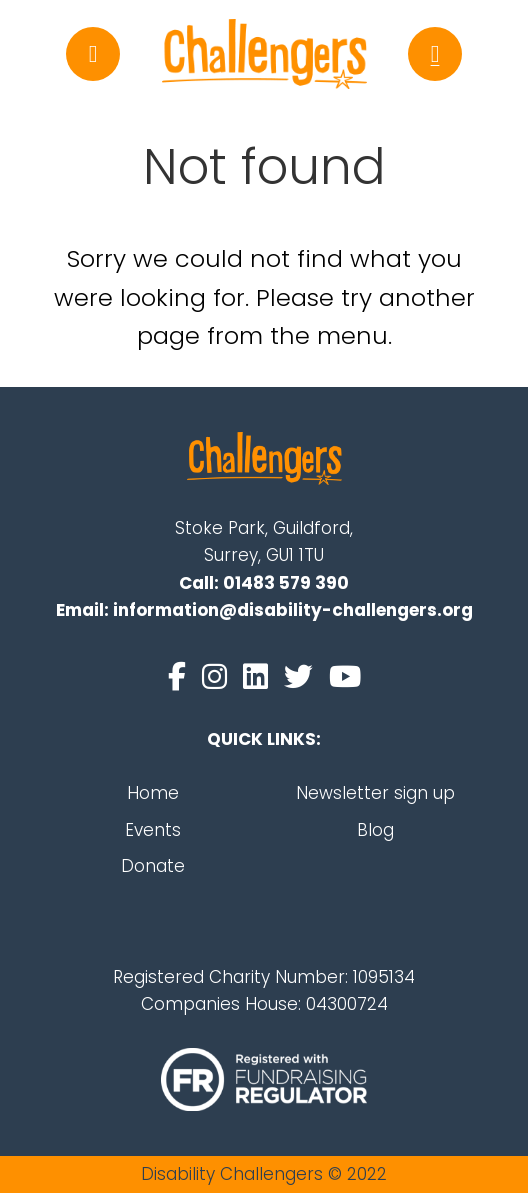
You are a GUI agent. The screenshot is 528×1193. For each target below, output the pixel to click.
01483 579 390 (286, 583)
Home (153, 793)
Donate (153, 866)
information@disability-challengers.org (293, 610)
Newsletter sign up (375, 793)
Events (153, 830)
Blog (375, 830)
